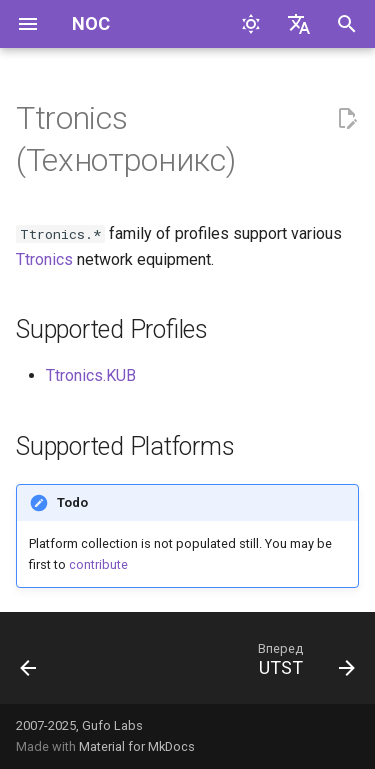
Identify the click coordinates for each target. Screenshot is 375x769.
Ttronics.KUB (91, 375)
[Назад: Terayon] (29, 664)
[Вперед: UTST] (303, 664)
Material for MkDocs (137, 746)
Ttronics (44, 259)
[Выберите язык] (299, 24)
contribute (98, 564)
